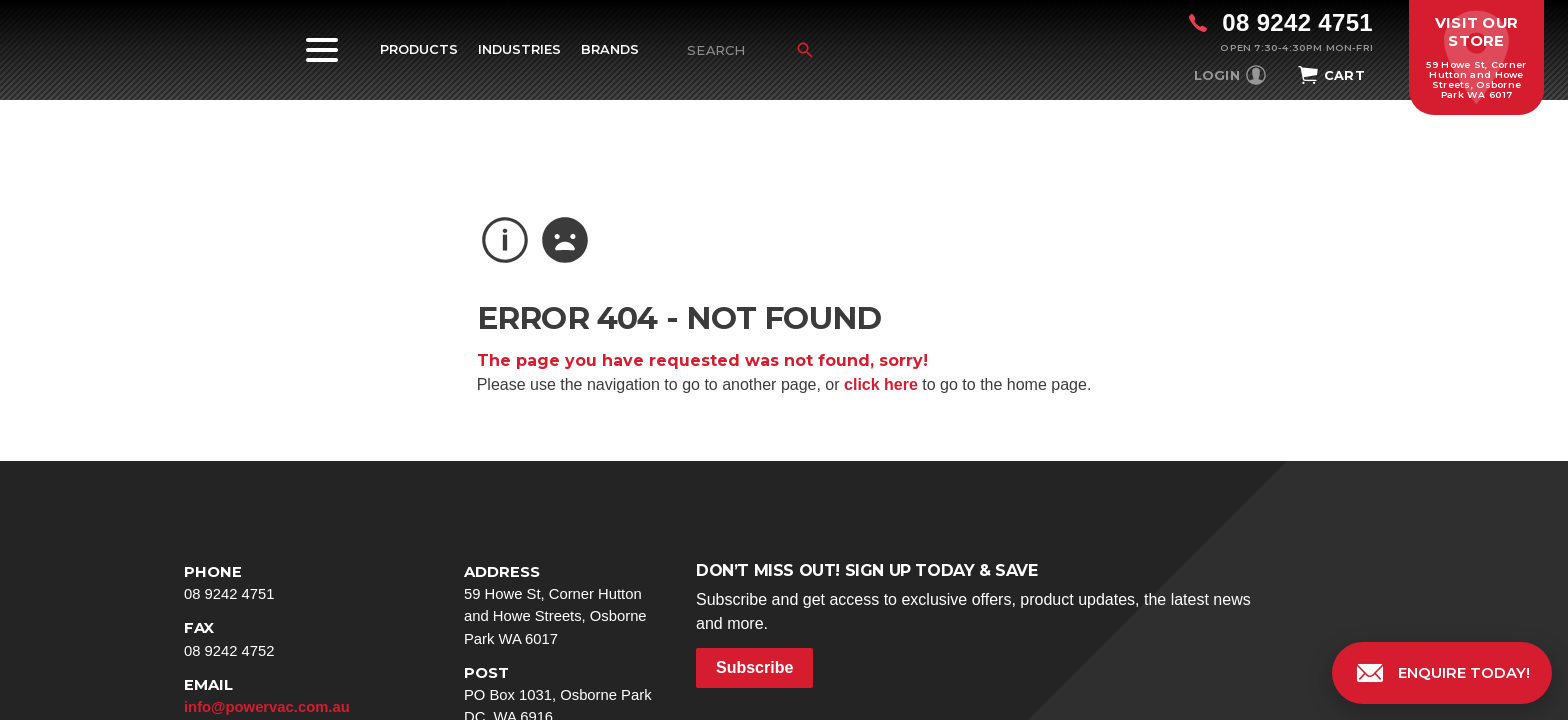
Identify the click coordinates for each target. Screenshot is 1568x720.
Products (419, 49)
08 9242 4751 (284, 581)
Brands (610, 49)
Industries (519, 49)
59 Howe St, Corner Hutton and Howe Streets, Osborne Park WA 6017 (564, 604)
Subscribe (754, 667)
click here (881, 384)
